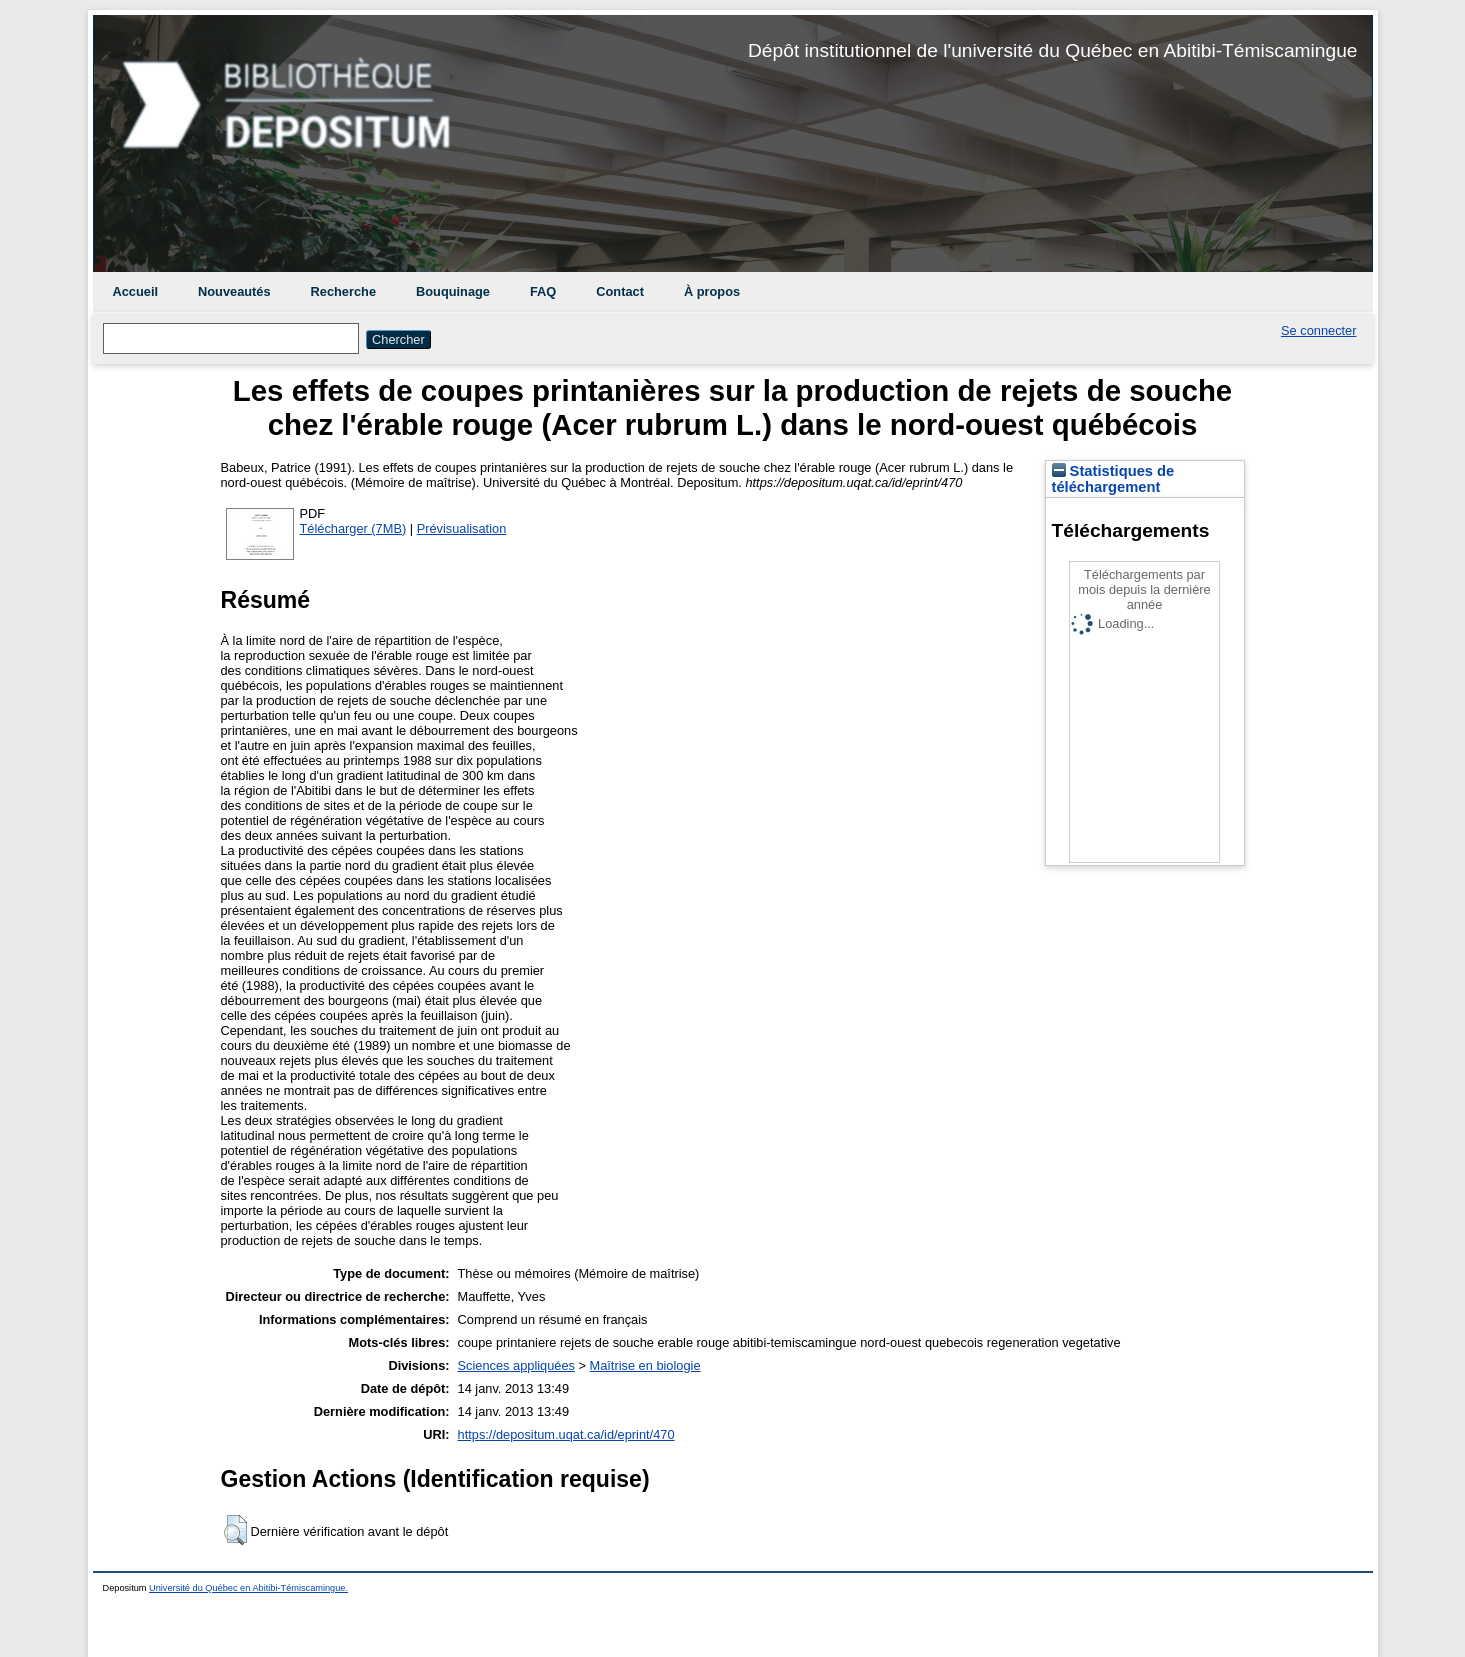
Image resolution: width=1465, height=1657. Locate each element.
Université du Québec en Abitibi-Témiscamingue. (248, 1588)
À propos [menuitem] (712, 291)
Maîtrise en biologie (645, 1365)
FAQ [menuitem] (543, 291)
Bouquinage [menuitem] (453, 291)
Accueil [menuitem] (136, 291)
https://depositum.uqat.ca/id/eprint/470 (566, 1434)
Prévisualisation (462, 528)
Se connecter (1318, 330)
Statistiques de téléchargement (1113, 479)
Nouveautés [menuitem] (234, 291)
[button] (235, 1530)
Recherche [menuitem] (343, 291)
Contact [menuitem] (620, 291)
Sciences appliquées (516, 1365)
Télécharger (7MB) (353, 528)
